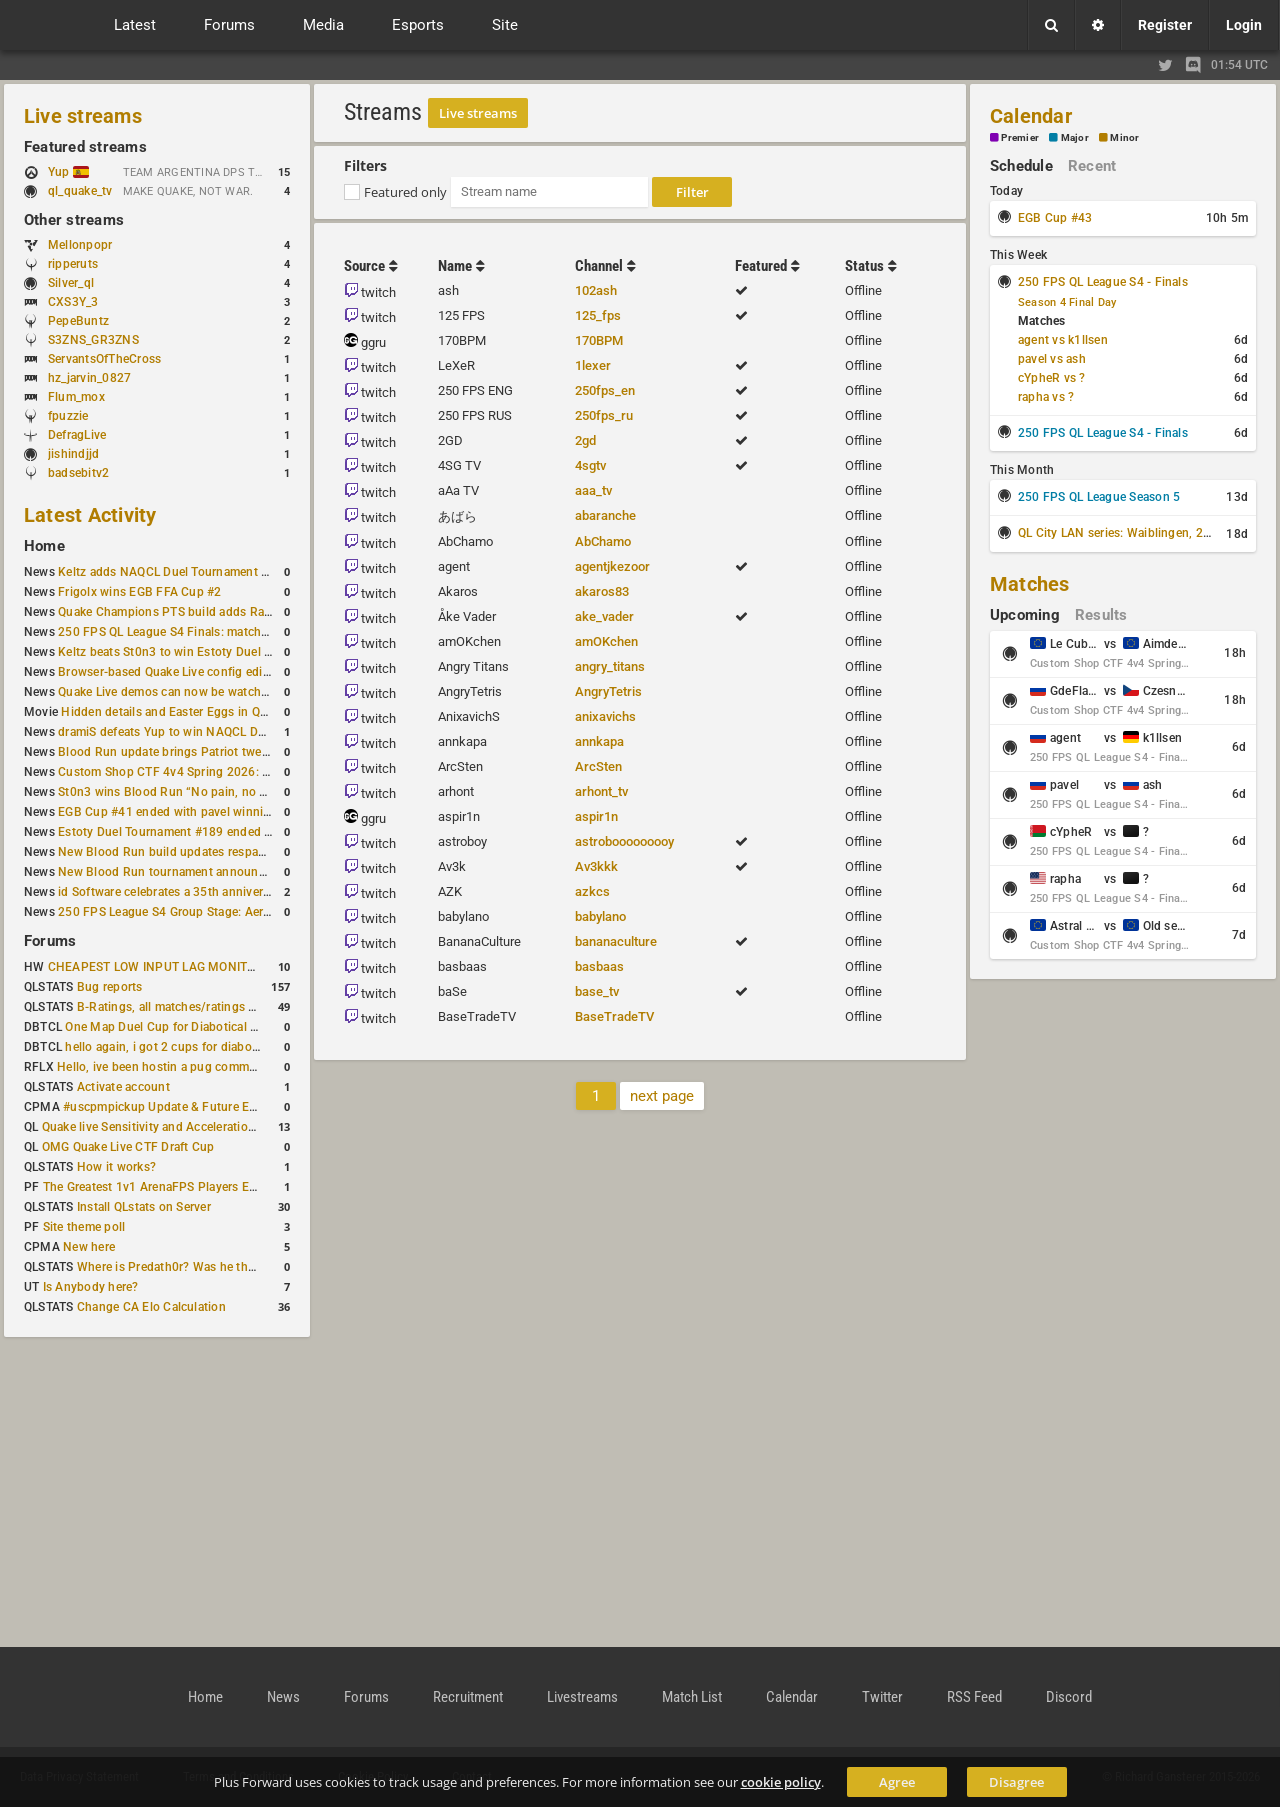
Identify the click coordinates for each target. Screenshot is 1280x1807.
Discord (1069, 1697)
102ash (596, 290)
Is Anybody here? (91, 1287)
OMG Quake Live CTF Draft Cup (128, 1147)
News (283, 1697)
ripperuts (73, 264)
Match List (692, 1697)
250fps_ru (604, 415)
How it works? (116, 1167)
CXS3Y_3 (73, 302)
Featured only (405, 192)
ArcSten (598, 766)
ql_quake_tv (80, 191)
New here (89, 1247)
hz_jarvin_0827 (89, 378)
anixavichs (605, 716)
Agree (897, 1782)
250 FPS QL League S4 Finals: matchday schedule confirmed (225, 632)
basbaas (599, 966)
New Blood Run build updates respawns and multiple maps (222, 852)
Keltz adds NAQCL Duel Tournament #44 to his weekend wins (228, 572)
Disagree (1016, 1782)
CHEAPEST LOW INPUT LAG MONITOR (156, 967)
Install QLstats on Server (144, 1207)
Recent (1092, 166)
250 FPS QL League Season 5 (1099, 497)
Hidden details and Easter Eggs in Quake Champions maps (223, 712)
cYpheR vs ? (1052, 378)
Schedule (1021, 166)
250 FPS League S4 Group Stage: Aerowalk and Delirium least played (248, 912)
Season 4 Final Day (1067, 302)
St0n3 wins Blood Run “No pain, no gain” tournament (206, 792)
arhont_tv (601, 791)
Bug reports (110, 987)
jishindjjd (73, 454)
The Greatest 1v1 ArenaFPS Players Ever (154, 1187)
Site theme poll (84, 1227)
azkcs (592, 891)
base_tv (597, 991)
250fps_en (605, 390)
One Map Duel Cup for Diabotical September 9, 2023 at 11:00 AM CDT (259, 1027)
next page (662, 1096)
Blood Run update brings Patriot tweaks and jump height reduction (244, 752)
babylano (600, 916)
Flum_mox (76, 397)
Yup (68, 172)
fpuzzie (68, 416)
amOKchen (606, 641)
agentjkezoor (612, 566)
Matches (1030, 584)
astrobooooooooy (624, 841)
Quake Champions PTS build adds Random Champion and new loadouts (258, 612)
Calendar (1031, 116)
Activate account (123, 1087)
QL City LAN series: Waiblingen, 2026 (1121, 533)
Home (44, 546)
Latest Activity (90, 515)
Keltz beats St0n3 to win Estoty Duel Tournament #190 (210, 652)
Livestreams (582, 1697)
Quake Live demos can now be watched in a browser (202, 692)
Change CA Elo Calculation (151, 1307)
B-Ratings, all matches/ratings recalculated (196, 1007)
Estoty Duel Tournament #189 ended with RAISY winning (215, 832)
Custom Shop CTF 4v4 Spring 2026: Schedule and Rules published (244, 772)
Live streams (83, 116)
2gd (585, 440)
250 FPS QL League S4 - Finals (1103, 282)
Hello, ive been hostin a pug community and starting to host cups (238, 1067)
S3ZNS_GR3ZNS (93, 340)
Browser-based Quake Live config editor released (192, 672)
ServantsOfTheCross (104, 359)
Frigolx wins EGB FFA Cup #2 (139, 592)
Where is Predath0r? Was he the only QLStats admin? (224, 1267)
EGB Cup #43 (1055, 218)
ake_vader (604, 616)
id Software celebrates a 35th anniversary (172, 892)
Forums (50, 941)
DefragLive (77, 435)
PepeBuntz (78, 321)
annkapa (599, 741)
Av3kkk (596, 866)
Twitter (882, 1697)
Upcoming (1025, 615)
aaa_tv (593, 490)
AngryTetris (608, 691)
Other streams (74, 220)
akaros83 (602, 591)
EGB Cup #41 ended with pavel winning (168, 812)
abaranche (605, 515)
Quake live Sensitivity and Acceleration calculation (180, 1127)
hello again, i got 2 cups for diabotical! (171, 1047)
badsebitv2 (78, 473)
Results (1101, 615)
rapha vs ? (1046, 397)
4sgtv (590, 465)
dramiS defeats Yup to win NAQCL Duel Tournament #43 (213, 732)
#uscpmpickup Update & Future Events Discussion (203, 1107)
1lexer (593, 365)
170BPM (599, 340)
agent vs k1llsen (1063, 340)
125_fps (598, 315)
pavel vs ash (1052, 359)
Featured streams (85, 147)
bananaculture (616, 941)
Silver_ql (71, 283)
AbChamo (603, 541)
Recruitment (468, 1697)
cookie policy (781, 1782)
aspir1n (596, 816)
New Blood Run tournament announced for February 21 (212, 872)
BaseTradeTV (614, 1016)
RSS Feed (974, 1697)
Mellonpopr (80, 245)
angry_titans (610, 666)
